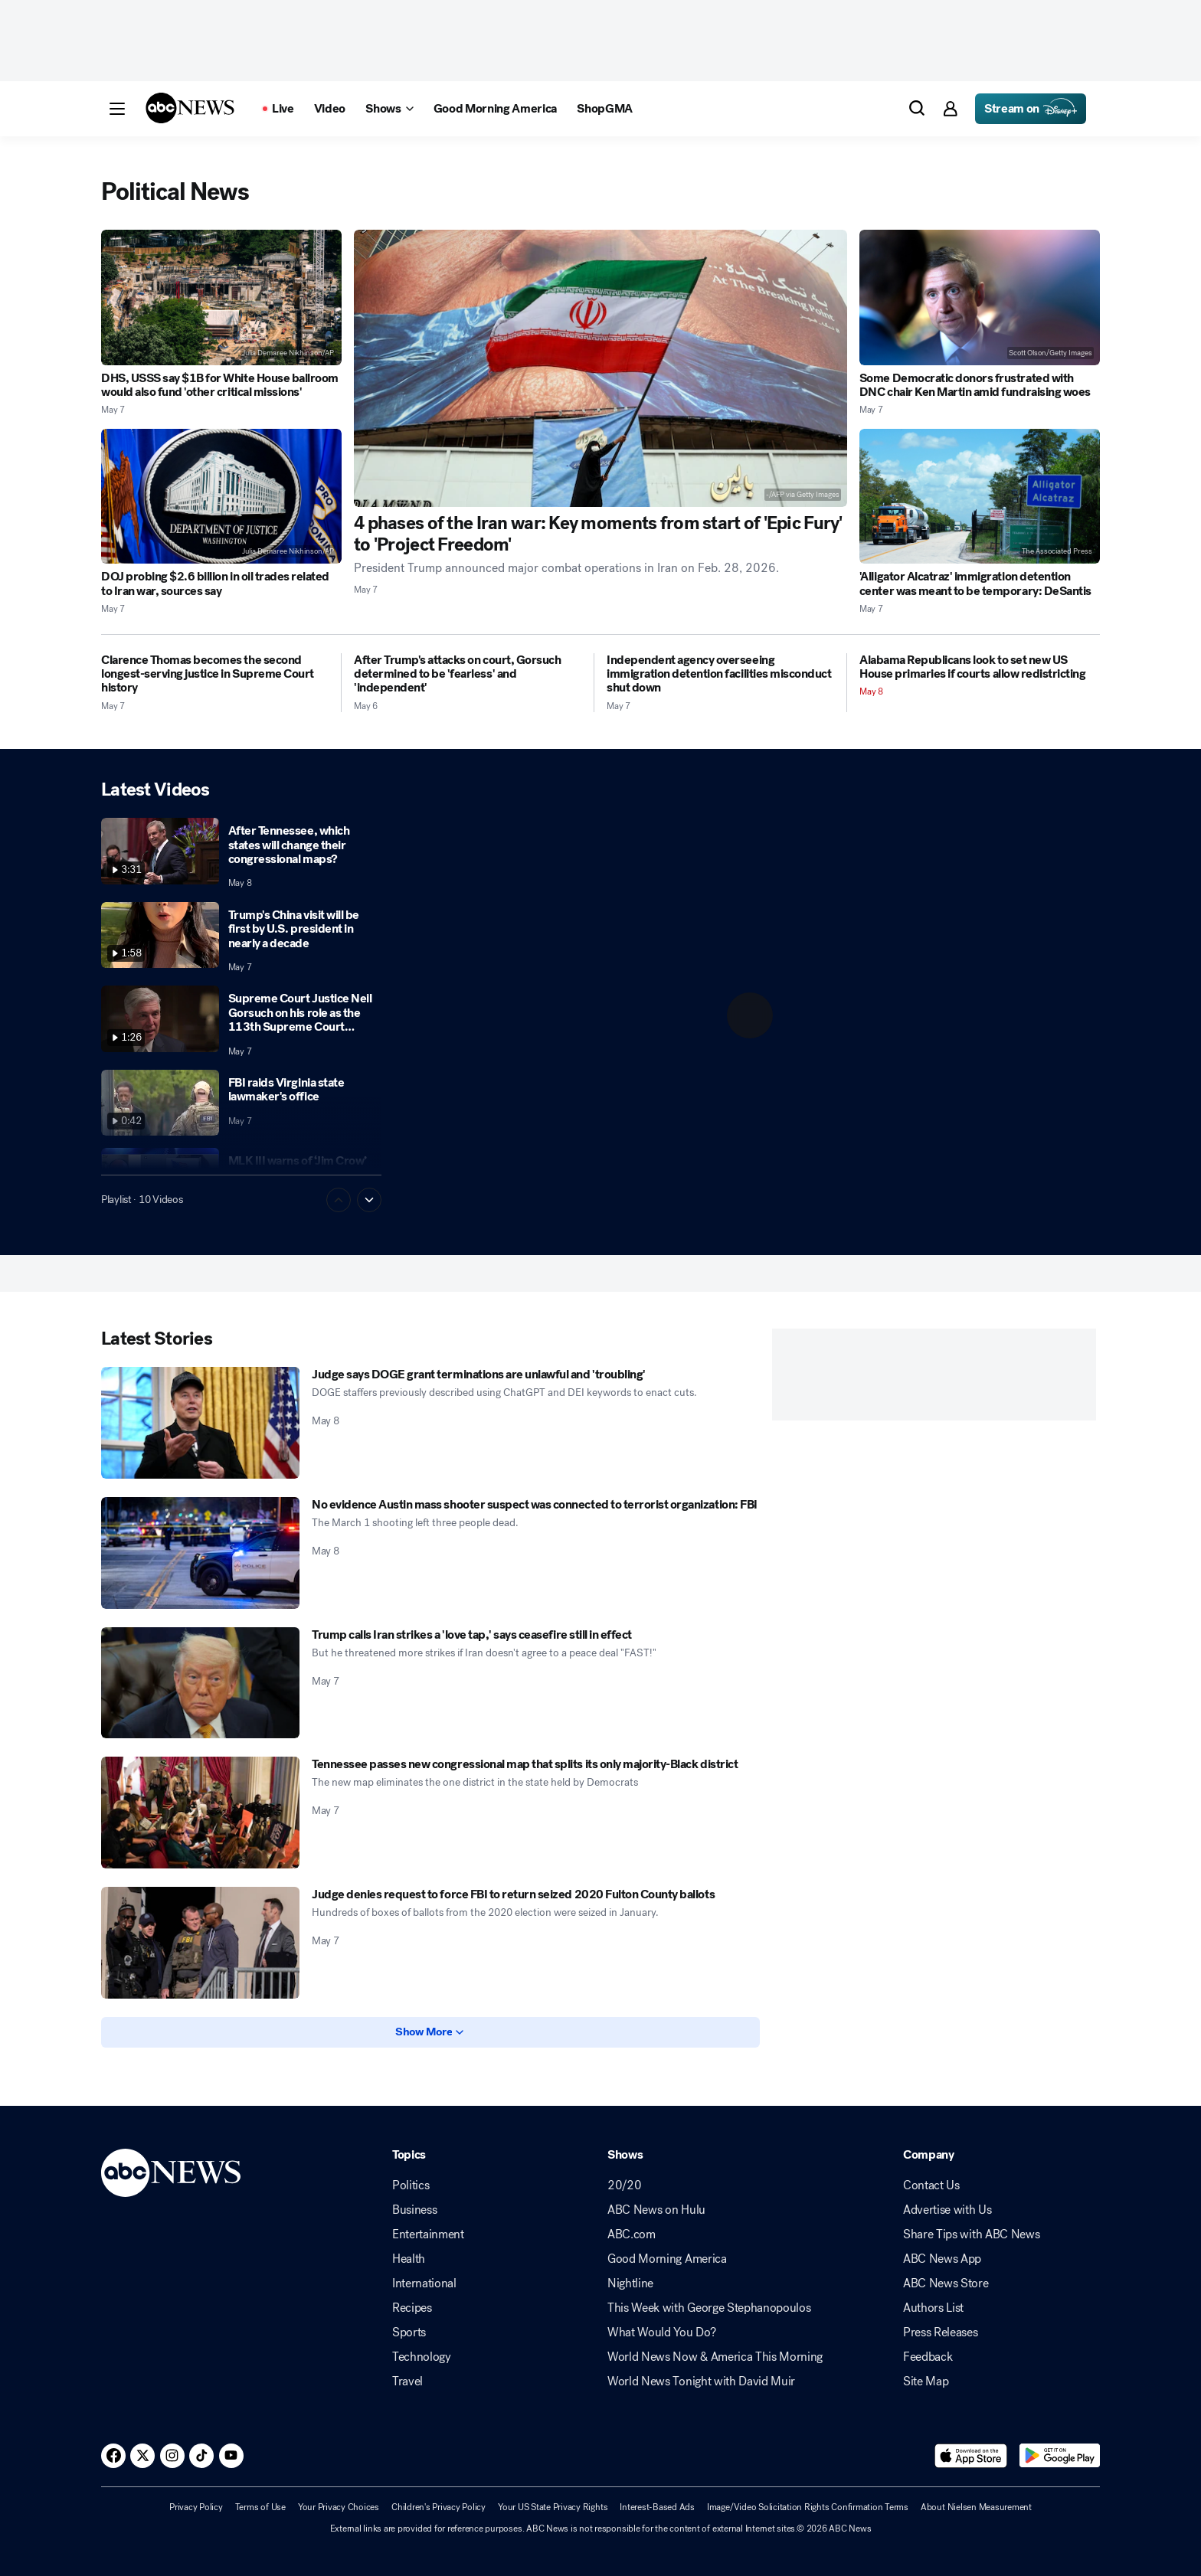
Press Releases (940, 2332)
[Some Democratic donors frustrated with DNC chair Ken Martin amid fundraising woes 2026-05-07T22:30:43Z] (979, 297)
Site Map (925, 2381)
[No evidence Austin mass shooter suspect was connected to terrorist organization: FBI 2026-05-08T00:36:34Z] (200, 1553)
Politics (410, 2185)
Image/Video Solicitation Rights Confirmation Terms (807, 2507)
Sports (409, 2332)
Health (408, 2259)
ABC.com (631, 2234)
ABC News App (942, 2259)
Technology (421, 2357)
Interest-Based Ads (657, 2507)
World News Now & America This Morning (715, 2357)
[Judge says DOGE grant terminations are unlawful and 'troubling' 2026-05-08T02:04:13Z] (200, 1423)
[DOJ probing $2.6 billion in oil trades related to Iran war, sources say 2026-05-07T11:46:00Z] (221, 496)
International (424, 2283)
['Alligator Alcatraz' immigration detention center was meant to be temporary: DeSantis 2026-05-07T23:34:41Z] (979, 496)
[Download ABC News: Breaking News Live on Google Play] (1059, 2456)
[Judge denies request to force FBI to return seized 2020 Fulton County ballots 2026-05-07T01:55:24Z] (200, 1943)
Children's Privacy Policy (438, 2507)
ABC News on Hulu (656, 2210)
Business (414, 2210)
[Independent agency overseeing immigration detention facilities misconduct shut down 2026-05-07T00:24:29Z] (720, 674)
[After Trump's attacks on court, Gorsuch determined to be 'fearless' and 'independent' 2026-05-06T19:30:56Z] (467, 674)
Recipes (412, 2308)
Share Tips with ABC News (971, 2234)
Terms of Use (260, 2507)
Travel (407, 2381)
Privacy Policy (196, 2507)
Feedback (927, 2357)
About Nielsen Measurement (976, 2507)
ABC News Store (946, 2283)
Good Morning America (667, 2259)
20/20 (624, 2185)
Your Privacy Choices (338, 2507)
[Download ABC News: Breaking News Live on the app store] (971, 2456)
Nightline (630, 2283)
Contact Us (931, 2185)
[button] (117, 108)
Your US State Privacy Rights (552, 2507)
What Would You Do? (661, 2332)
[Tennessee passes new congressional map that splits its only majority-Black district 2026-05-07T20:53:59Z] (200, 1812)
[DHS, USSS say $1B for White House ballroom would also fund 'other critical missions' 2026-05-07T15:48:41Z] (221, 297)
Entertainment (428, 2234)
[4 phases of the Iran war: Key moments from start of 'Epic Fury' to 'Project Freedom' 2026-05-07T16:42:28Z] (600, 368)
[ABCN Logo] (190, 108)
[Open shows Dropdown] (389, 109)
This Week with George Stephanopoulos (708, 2308)
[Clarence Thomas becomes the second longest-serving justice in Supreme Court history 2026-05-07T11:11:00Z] (215, 674)
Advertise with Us (947, 2210)
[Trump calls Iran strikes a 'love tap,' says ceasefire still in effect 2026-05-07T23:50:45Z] (200, 1683)
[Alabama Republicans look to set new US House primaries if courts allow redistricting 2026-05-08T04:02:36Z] (979, 667)
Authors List (933, 2308)
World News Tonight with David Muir (701, 2381)
